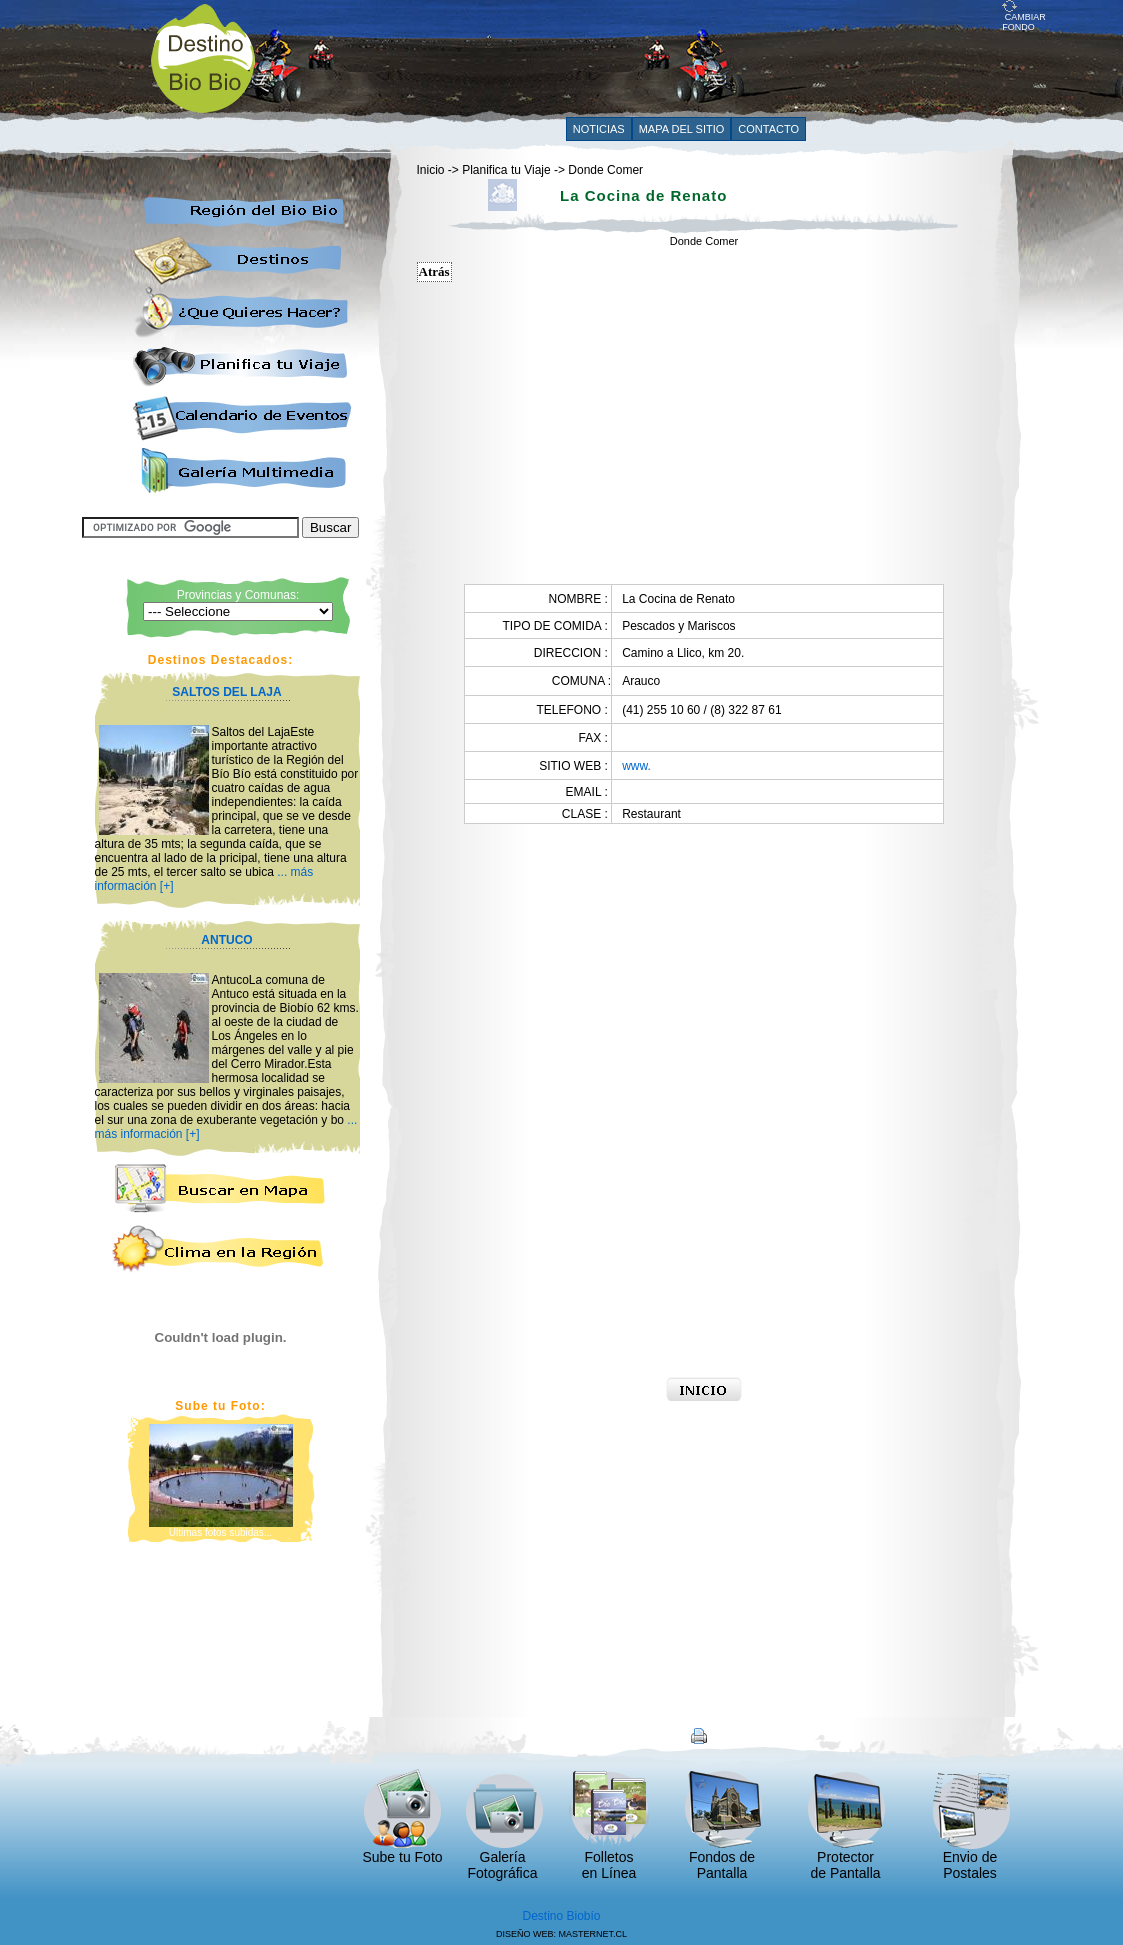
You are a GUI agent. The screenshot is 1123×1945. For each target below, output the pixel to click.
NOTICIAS (599, 129)
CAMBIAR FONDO (1024, 18)
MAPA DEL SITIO (682, 129)
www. (636, 766)
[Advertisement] (638, 57)
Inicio (431, 170)
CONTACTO (768, 129)
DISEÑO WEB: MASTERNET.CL (561, 1934)
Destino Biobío (561, 1916)
